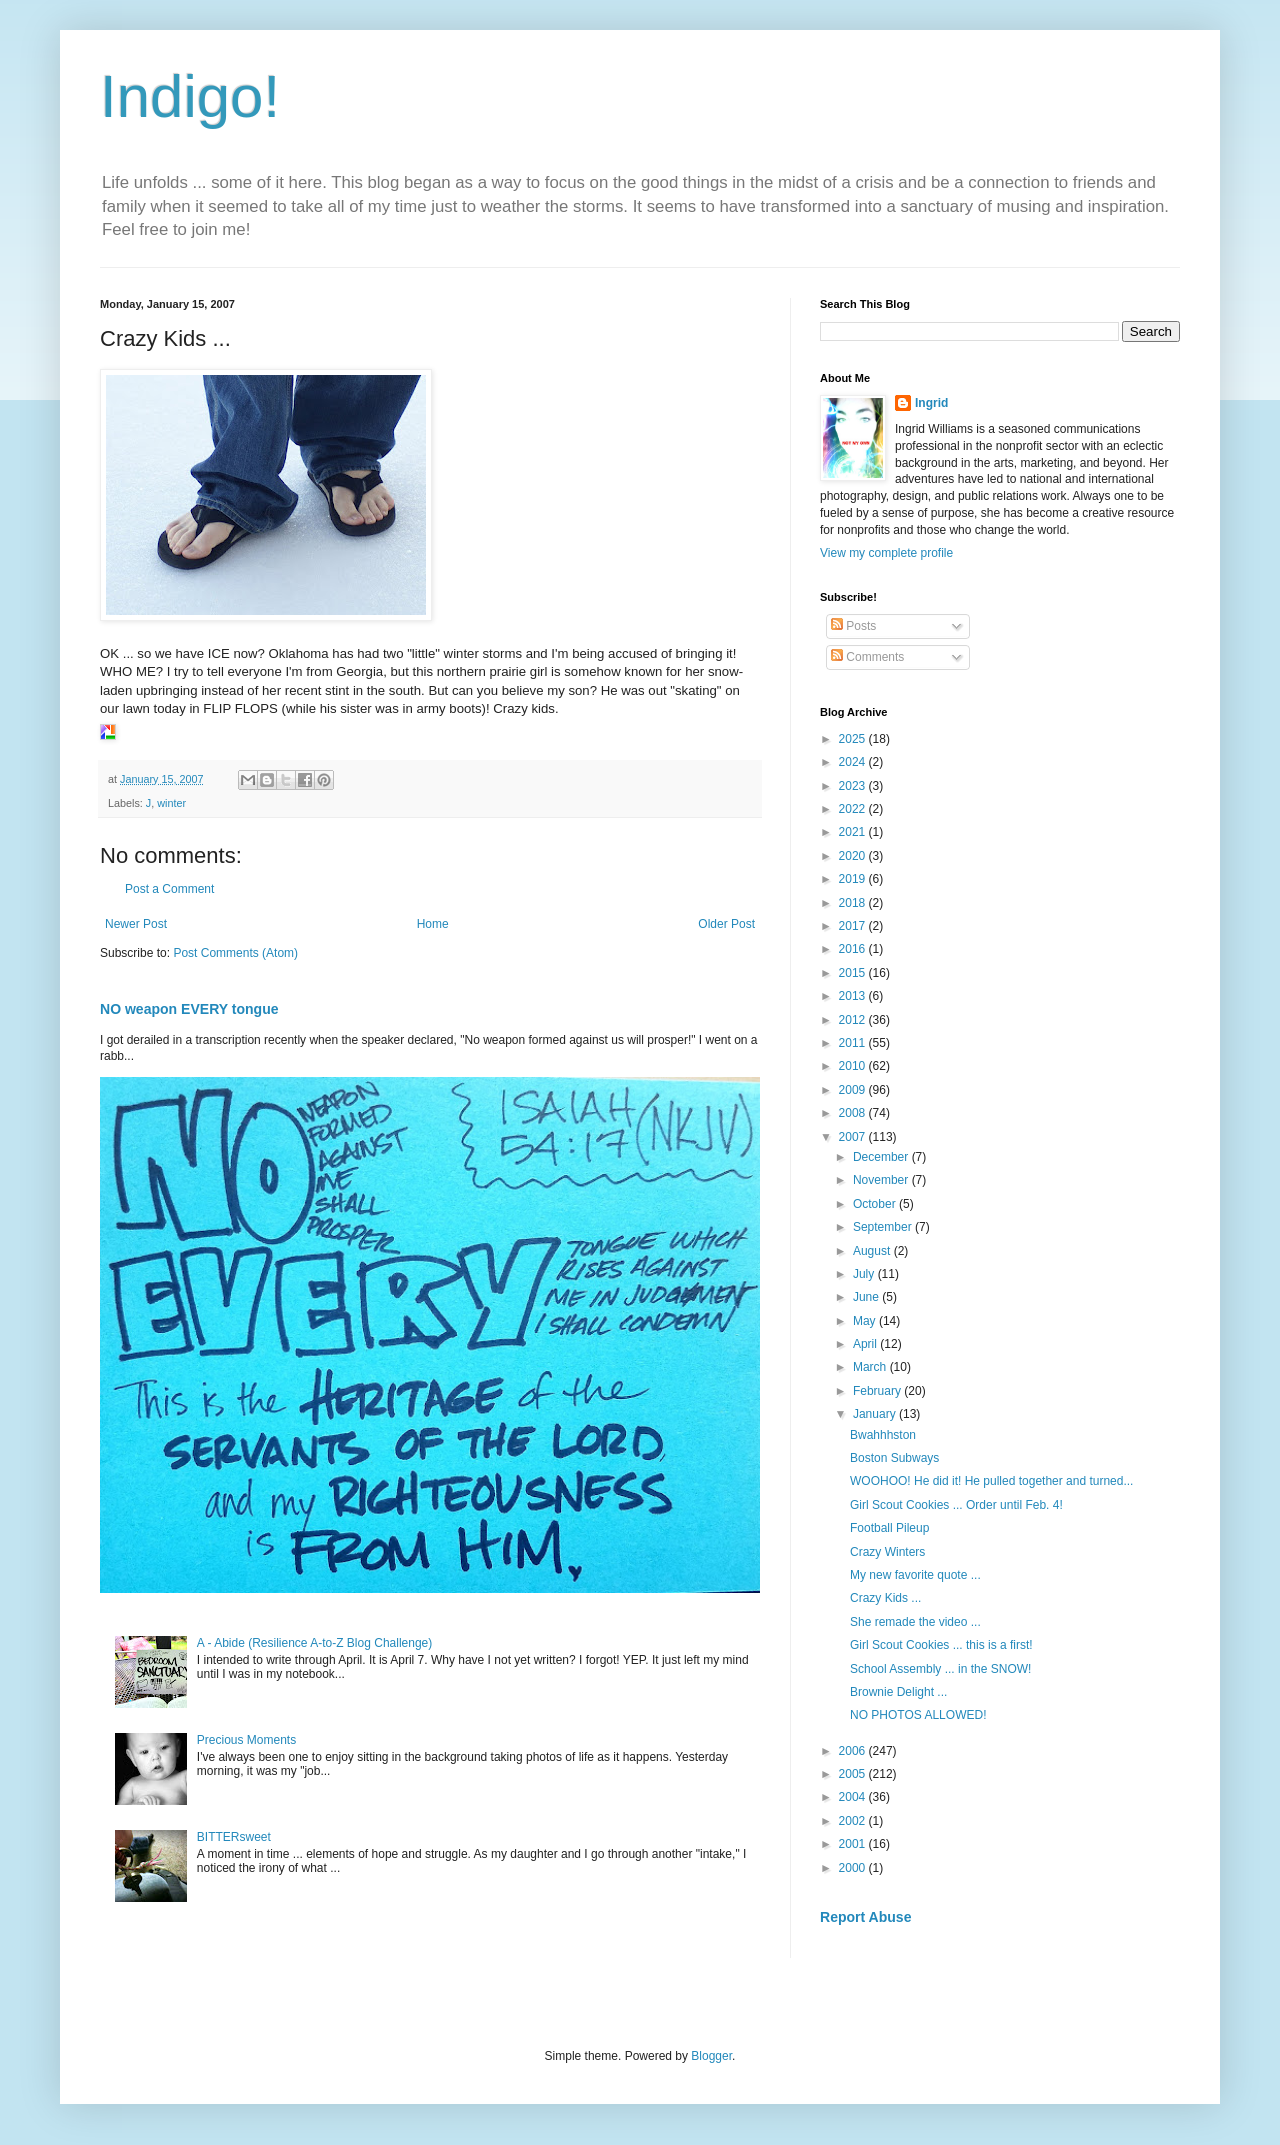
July (865, 1274)
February (878, 1391)
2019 (854, 879)
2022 (854, 809)
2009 (854, 1090)
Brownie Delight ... (898, 1692)
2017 (854, 926)
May (866, 1321)
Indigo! (190, 96)
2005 (854, 1774)
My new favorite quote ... (915, 1575)
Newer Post (136, 924)
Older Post (726, 924)
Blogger (711, 2056)
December (882, 1157)
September (884, 1227)
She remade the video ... (915, 1622)
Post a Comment (169, 889)
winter (171, 803)
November (882, 1180)
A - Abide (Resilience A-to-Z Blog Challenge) (314, 1643)
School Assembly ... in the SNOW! (940, 1669)
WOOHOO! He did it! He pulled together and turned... (991, 1481)
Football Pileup (889, 1528)
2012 (854, 1020)
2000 (854, 1868)
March (871, 1367)
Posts (853, 626)
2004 (854, 1797)
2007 (854, 1137)
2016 (854, 949)
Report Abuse (865, 1917)
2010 (854, 1066)
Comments (867, 657)
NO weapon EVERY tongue (189, 1009)
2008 (854, 1113)
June (867, 1297)
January (876, 1414)
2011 (854, 1043)
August (873, 1251)
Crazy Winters (887, 1552)
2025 (854, 739)
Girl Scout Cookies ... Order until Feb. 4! (956, 1505)
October (876, 1204)
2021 (854, 832)
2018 (854, 903)
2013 (854, 996)
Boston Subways (894, 1458)
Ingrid (931, 403)
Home (433, 924)
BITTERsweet (234, 1837)
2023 (854, 786)
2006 (854, 1751)
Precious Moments (246, 1740)
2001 (854, 1844)
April (866, 1344)
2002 (854, 1821)
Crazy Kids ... (885, 1598)
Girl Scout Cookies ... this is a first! (941, 1645)
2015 (854, 973)
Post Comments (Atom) (235, 953)
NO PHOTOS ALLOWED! (918, 1715)
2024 (854, 762)
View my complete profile (886, 553)
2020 (854, 856)
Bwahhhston (883, 1435)
